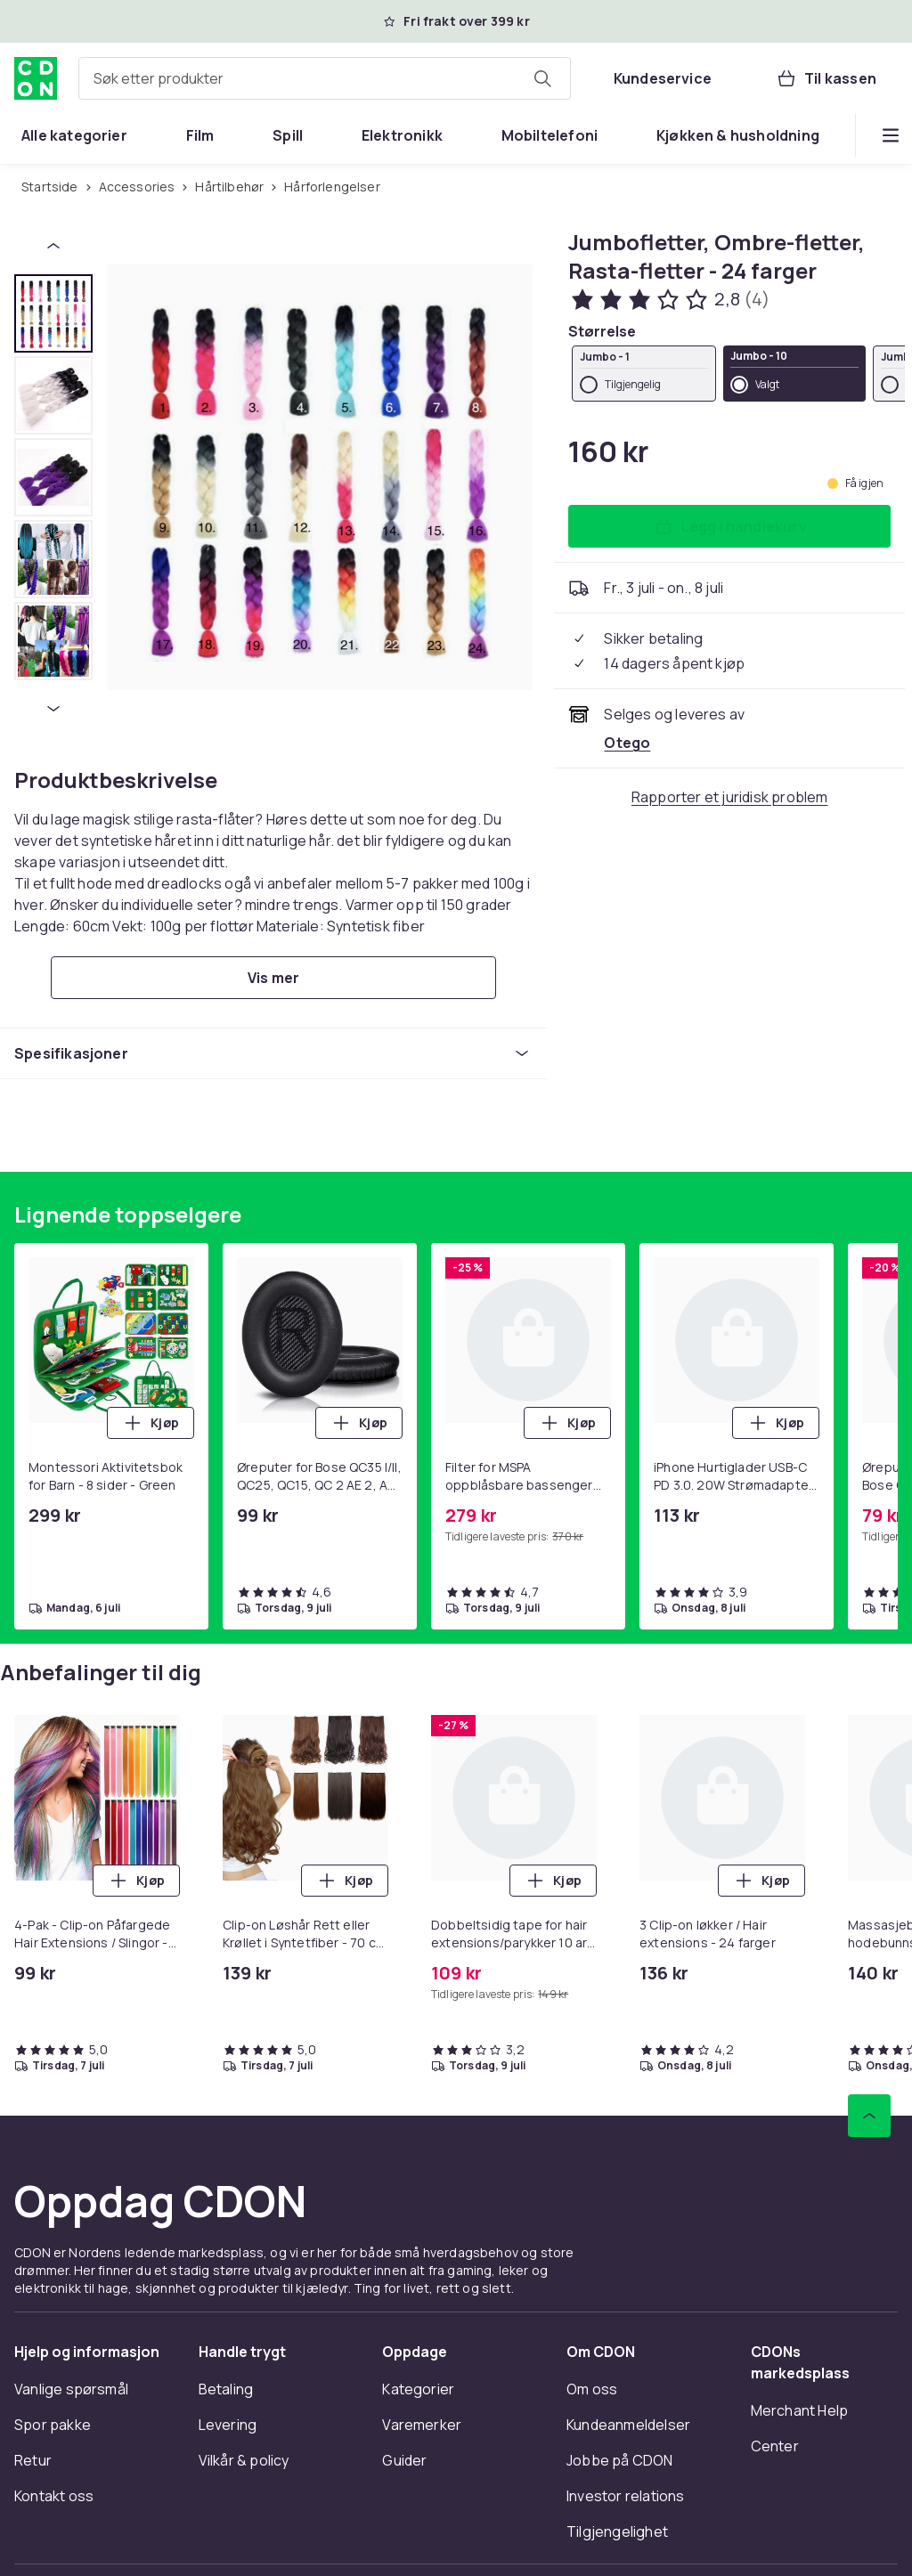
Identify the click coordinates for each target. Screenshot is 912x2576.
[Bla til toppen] (869, 2115)
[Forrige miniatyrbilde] (53, 245)
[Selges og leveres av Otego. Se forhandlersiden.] (627, 742)
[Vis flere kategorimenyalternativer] (890, 135)
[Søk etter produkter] (542, 78)
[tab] (53, 313)
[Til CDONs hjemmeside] (35, 78)
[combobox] (324, 78)
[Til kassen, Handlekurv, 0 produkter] (826, 78)
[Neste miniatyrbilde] (53, 708)
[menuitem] (74, 135)
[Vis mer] (273, 977)
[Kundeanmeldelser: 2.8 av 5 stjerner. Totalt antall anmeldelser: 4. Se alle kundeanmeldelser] (668, 299)
